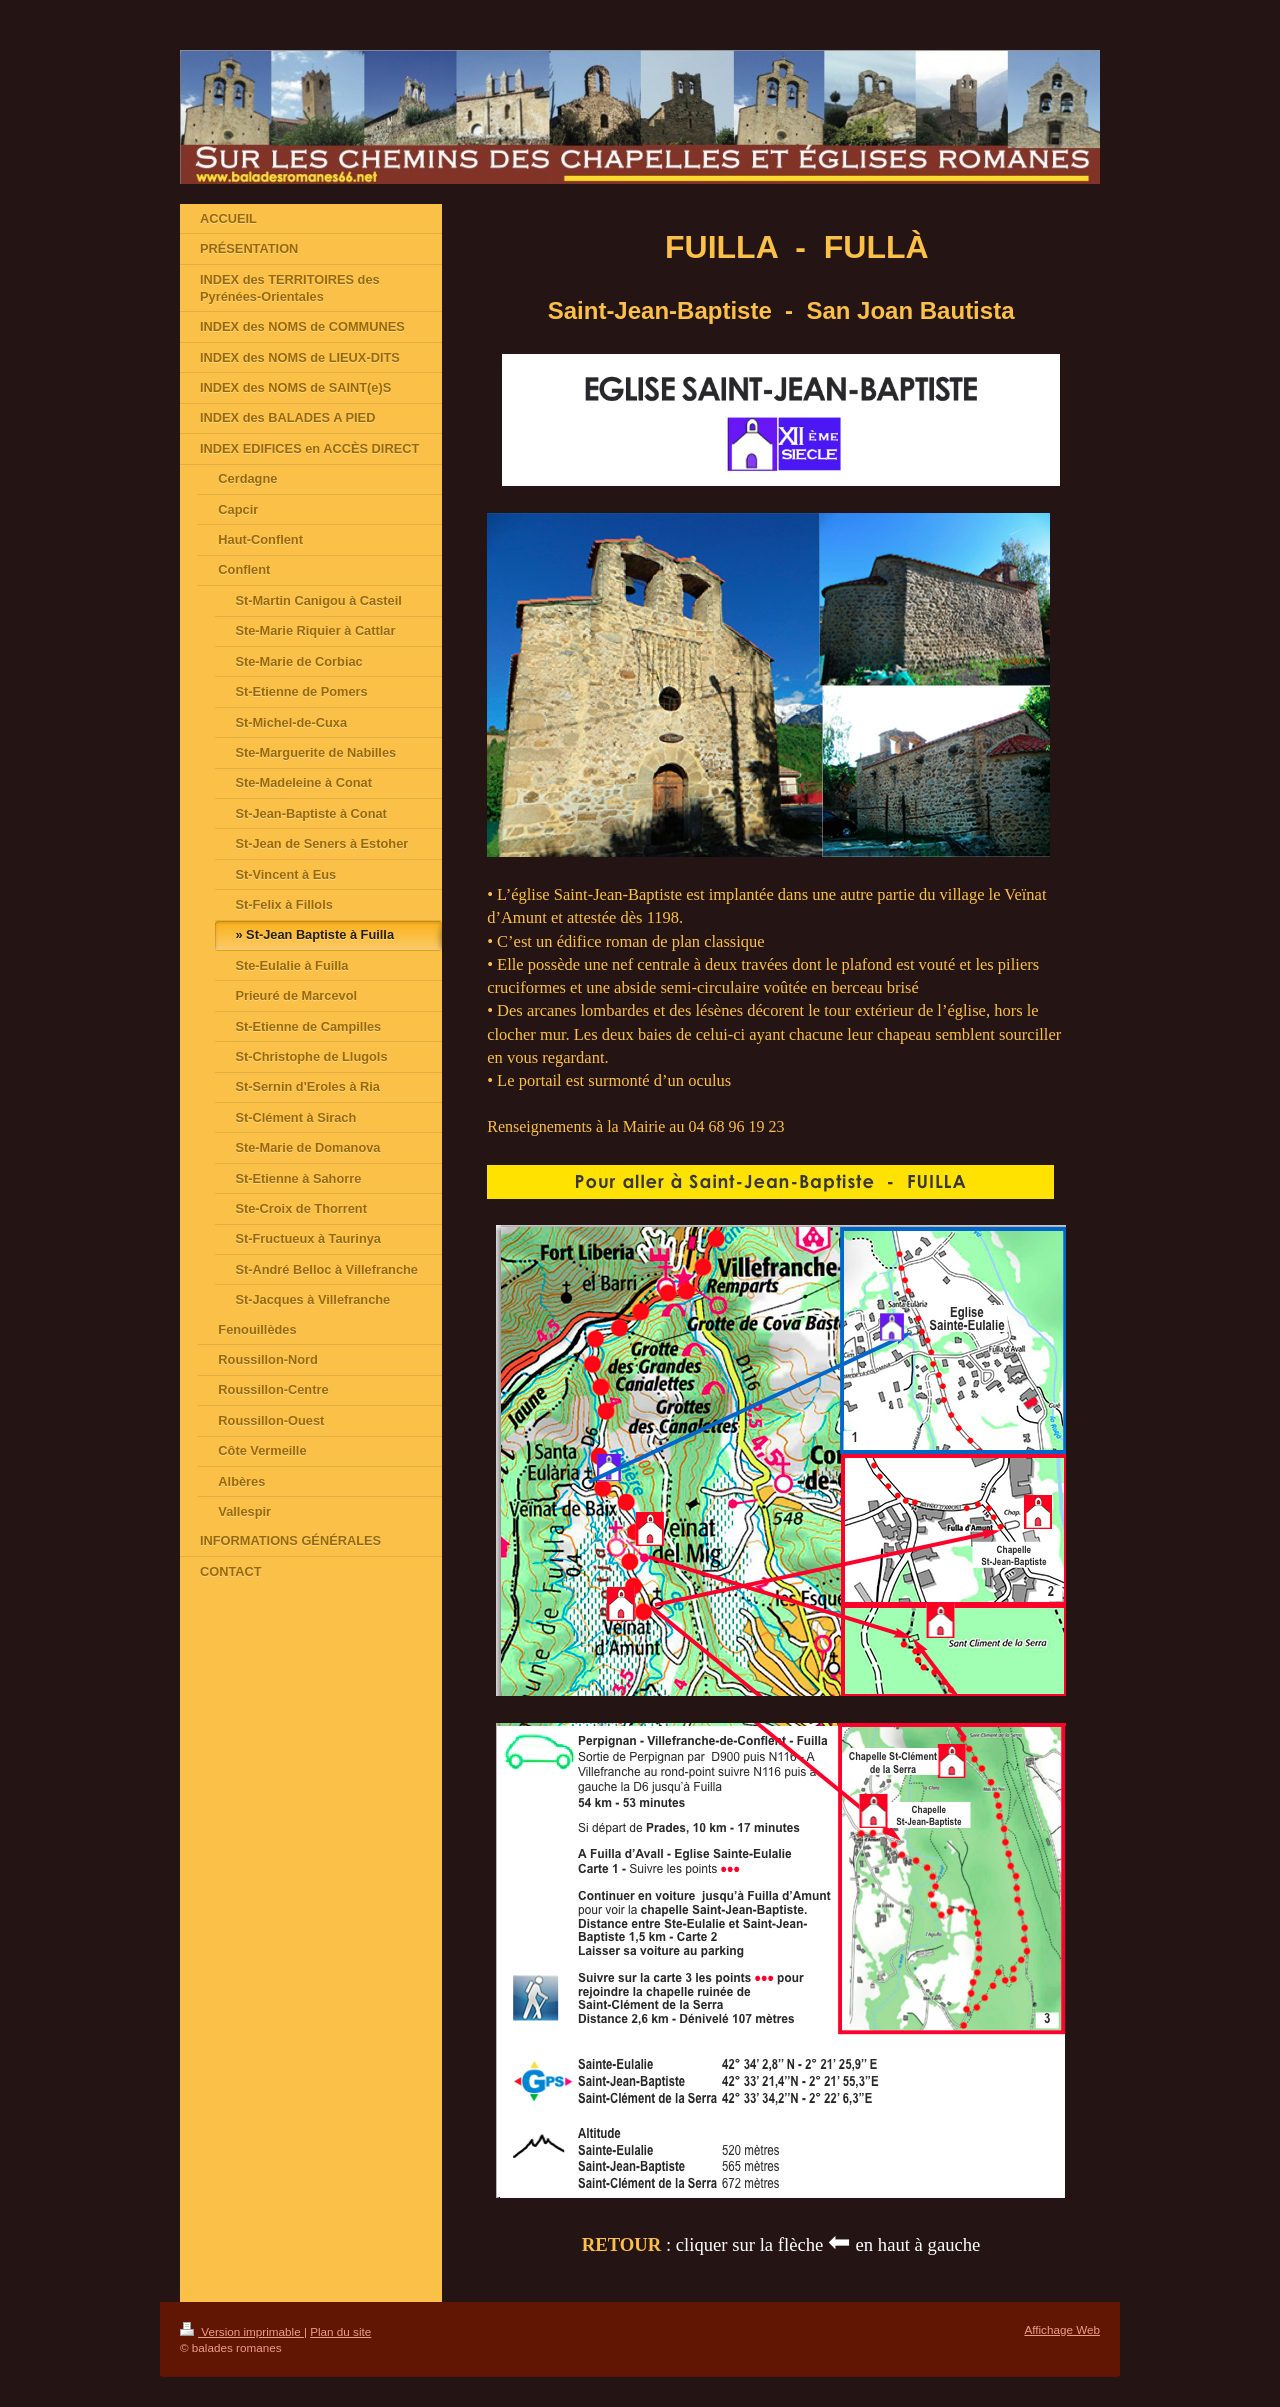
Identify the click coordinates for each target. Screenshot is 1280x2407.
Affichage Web (1062, 2329)
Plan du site (340, 2331)
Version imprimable (242, 2331)
